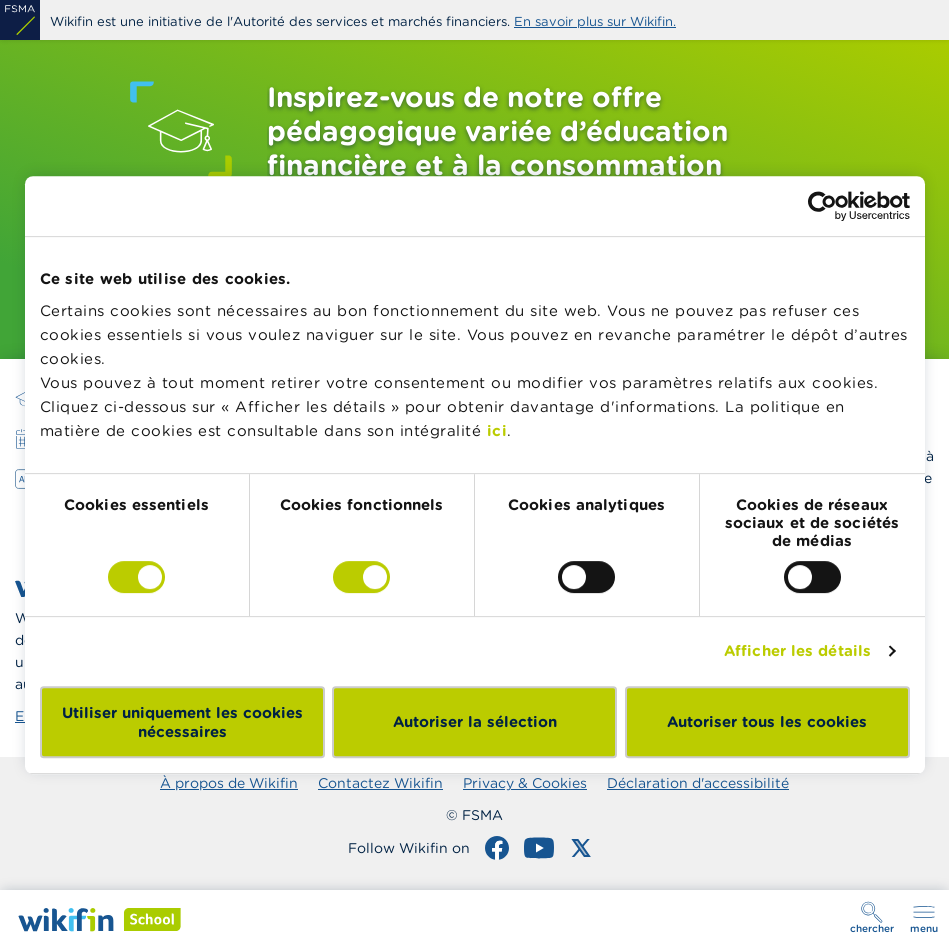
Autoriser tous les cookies (767, 721)
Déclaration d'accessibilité (698, 783)
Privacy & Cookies (525, 783)
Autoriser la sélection (475, 721)
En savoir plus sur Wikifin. (595, 21)
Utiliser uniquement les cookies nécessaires (182, 722)
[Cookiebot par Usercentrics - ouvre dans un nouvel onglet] (822, 206)
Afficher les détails (797, 650)
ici (497, 430)
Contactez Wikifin (380, 783)
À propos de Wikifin (229, 783)
